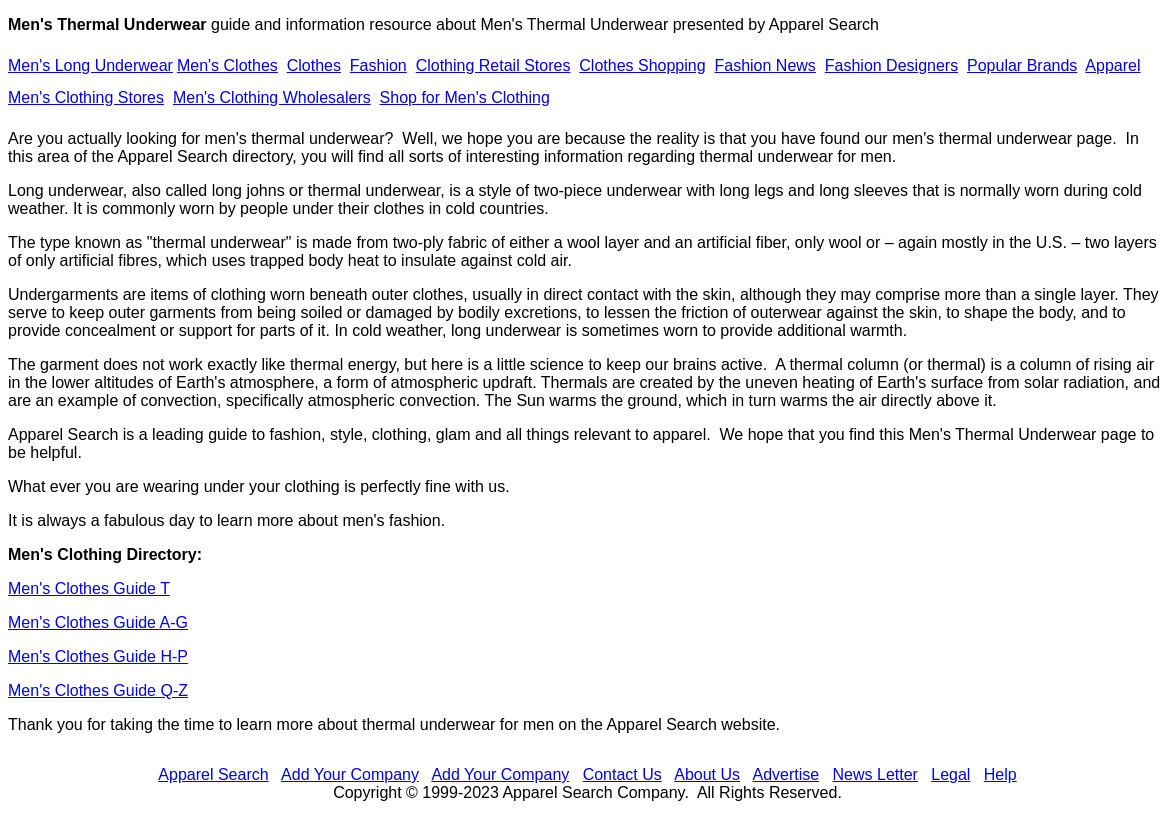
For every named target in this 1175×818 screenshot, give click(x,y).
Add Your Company (350, 774)
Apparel (1112, 65)
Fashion (378, 65)
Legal (950, 774)
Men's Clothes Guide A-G (98, 622)
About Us (707, 774)
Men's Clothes (227, 65)
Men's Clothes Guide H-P (98, 656)
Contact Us (622, 774)
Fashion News (764, 65)
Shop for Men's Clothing (465, 97)
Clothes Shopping (642, 65)
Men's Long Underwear (90, 65)
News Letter (875, 774)
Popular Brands (1022, 65)
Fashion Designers (891, 65)
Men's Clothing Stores (86, 97)
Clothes (314, 65)
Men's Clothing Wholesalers (272, 97)
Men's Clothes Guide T (89, 588)
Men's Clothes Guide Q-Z (98, 690)
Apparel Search (824, 24)
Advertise (785, 774)
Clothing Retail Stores (493, 65)
